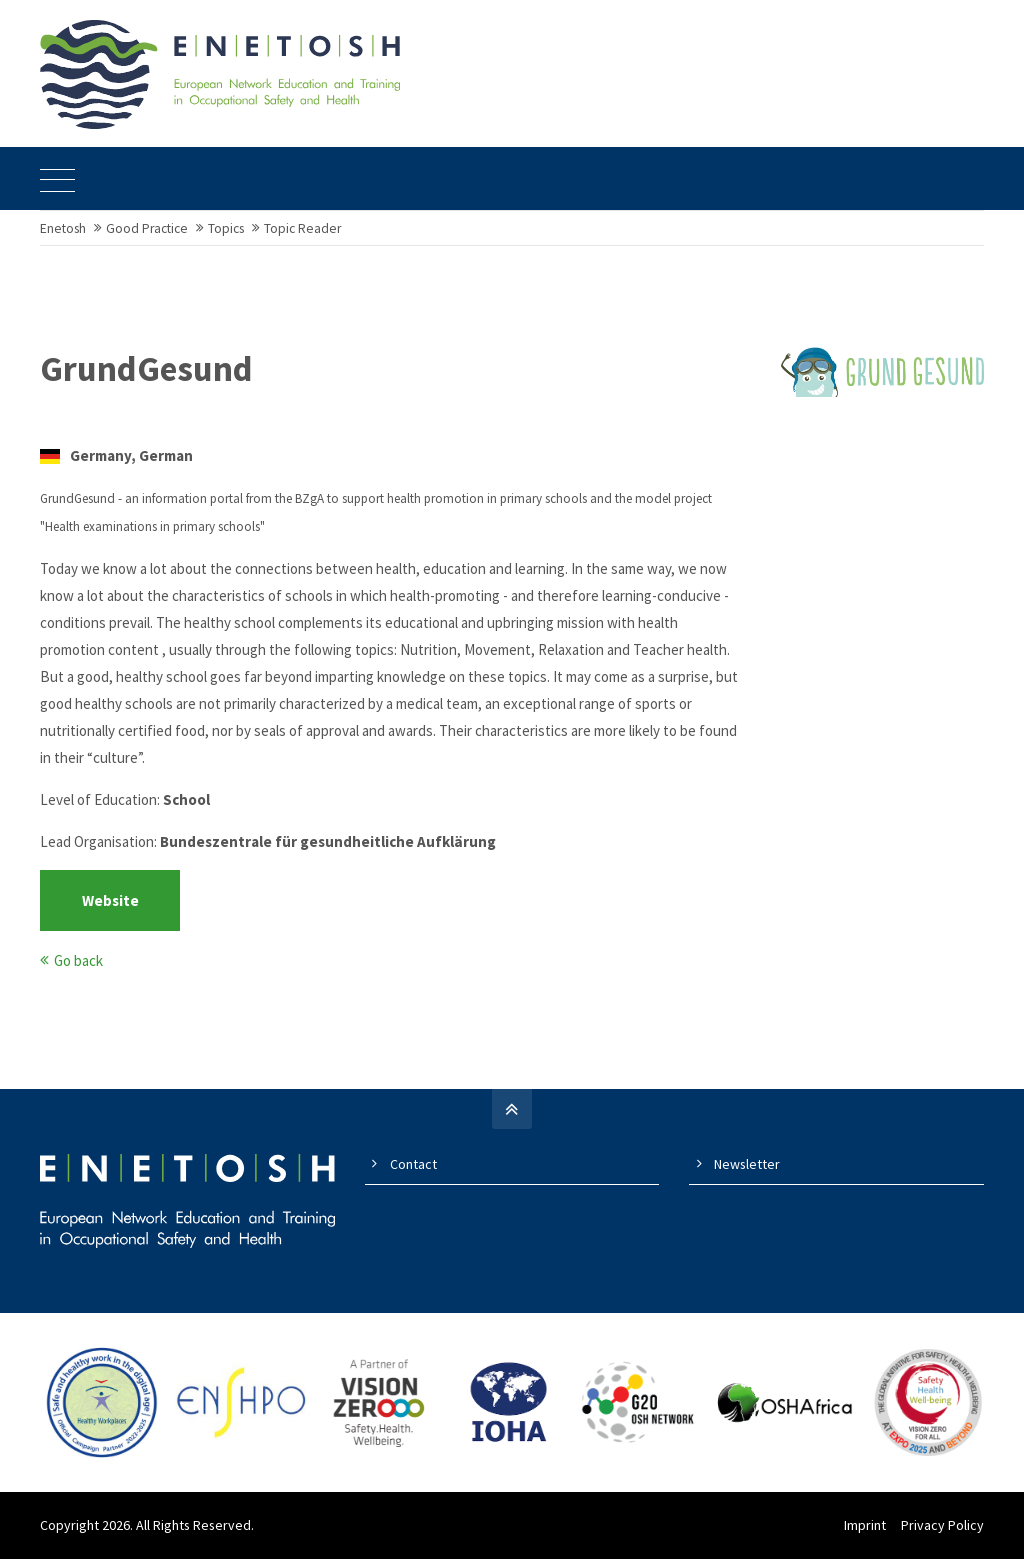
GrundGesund (146, 369)
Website (110, 900)
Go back (78, 960)
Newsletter (747, 1164)
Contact (413, 1164)
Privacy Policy (942, 1525)
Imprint (865, 1525)
